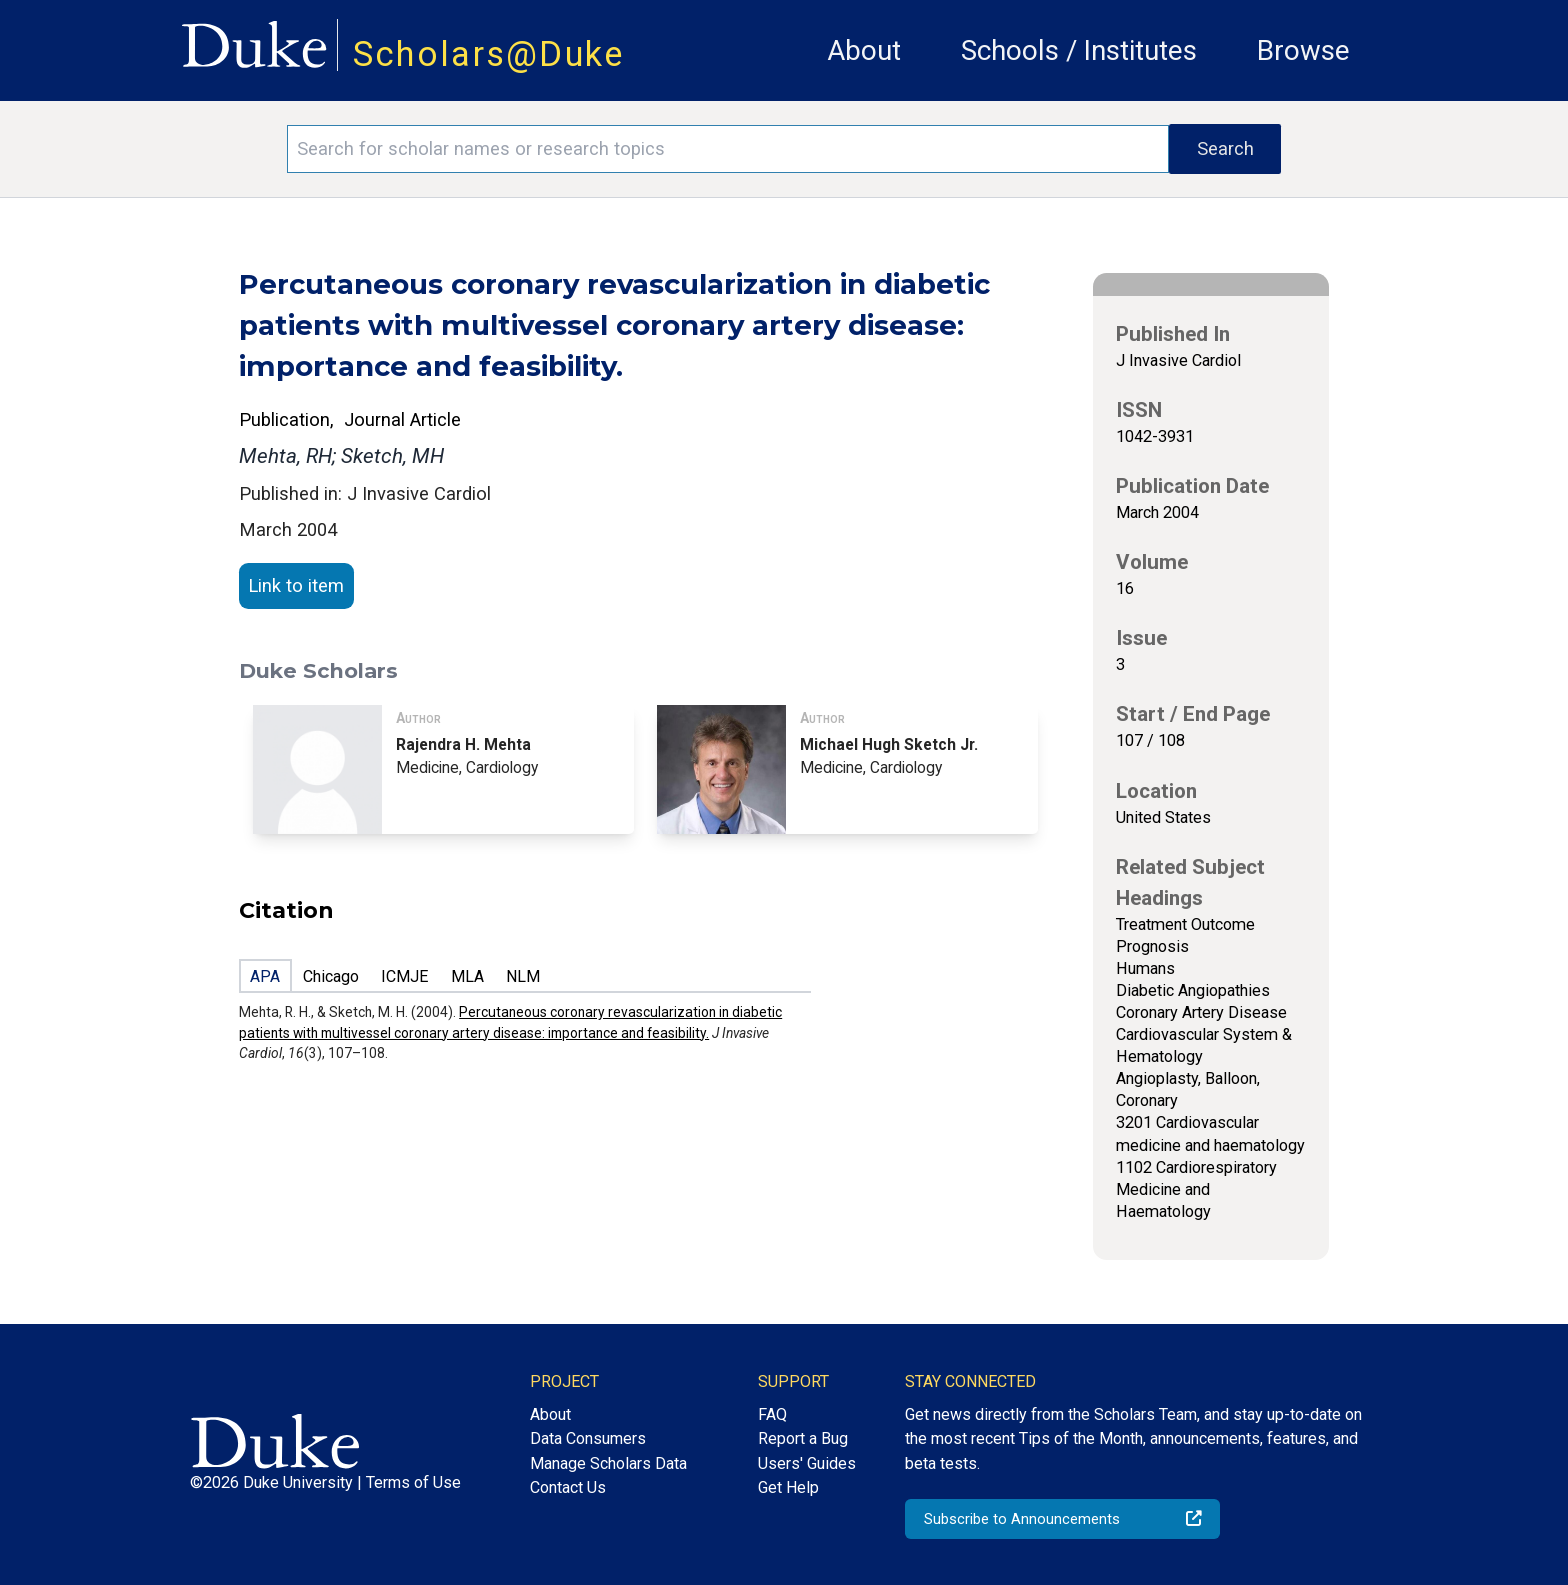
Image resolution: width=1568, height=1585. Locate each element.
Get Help (788, 1487)
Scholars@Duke (489, 54)
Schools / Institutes (1079, 50)
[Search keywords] (728, 149)
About (864, 50)
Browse (1303, 50)
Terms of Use (413, 1482)
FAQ (772, 1414)
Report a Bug (803, 1438)
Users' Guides (807, 1463)
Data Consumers (588, 1438)
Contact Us (568, 1487)
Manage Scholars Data (608, 1463)
